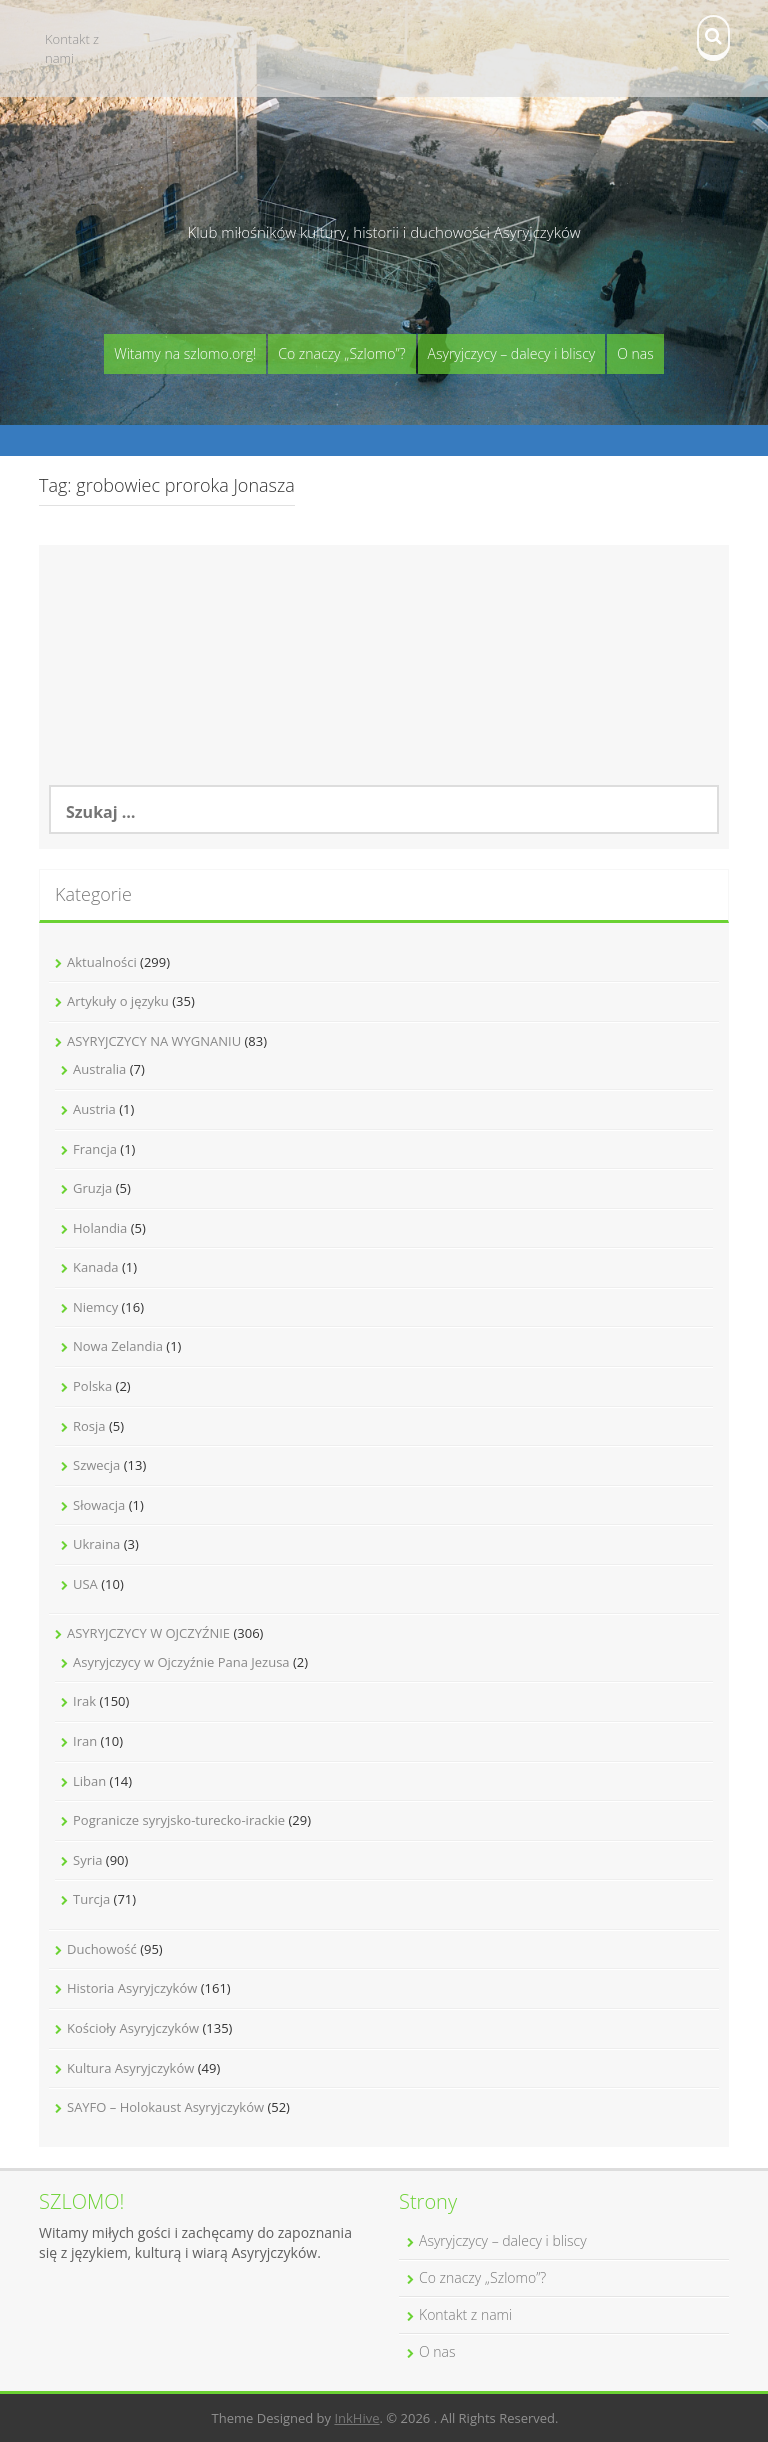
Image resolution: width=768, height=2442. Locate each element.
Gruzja (92, 1188)
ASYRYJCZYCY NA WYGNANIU (154, 1041)
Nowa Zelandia (118, 1346)
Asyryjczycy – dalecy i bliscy (512, 353)
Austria (94, 1109)
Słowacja (99, 1505)
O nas (635, 353)
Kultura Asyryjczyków (130, 2068)
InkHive (356, 2418)
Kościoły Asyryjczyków (133, 2028)
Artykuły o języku (118, 1001)
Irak (84, 1701)
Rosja (89, 1426)
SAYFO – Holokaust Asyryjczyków (165, 2107)
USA (85, 1584)
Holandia (100, 1228)
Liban (89, 1781)
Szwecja (96, 1465)
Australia (99, 1069)
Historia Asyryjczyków (132, 1988)
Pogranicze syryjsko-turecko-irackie (179, 1820)
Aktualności (102, 962)
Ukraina (96, 1544)
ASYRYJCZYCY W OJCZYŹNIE (148, 1633)
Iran (85, 1741)
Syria (87, 1860)
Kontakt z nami (72, 48)
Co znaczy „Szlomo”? (341, 353)
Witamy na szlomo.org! (185, 353)
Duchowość (102, 1949)
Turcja (91, 1899)
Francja (95, 1149)
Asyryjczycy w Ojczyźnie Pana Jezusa (181, 1662)
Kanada (96, 1267)
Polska (92, 1386)
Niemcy (95, 1307)
